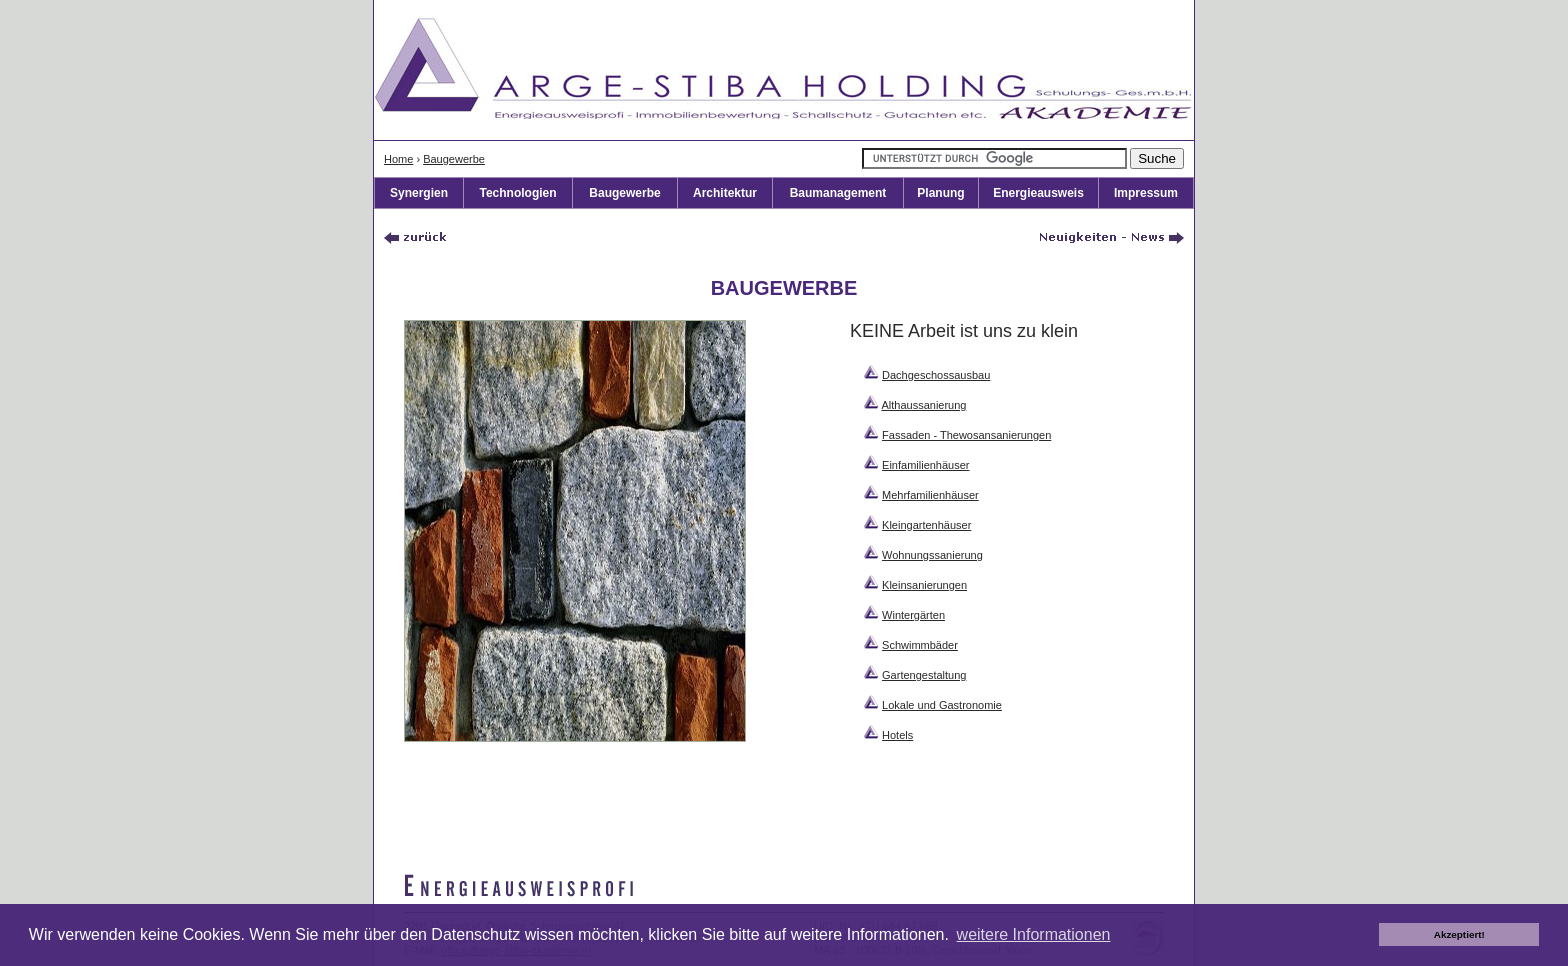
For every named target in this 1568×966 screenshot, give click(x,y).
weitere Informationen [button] (1034, 934)
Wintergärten (913, 615)
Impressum (1146, 193)
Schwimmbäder (920, 645)
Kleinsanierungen (924, 585)
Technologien (517, 193)
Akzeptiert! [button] (1459, 934)
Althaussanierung (923, 405)
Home (398, 159)
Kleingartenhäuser (926, 525)
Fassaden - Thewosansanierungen (966, 435)
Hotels (897, 735)
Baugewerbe (454, 159)
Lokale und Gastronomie (942, 705)
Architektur (725, 193)
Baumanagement (838, 193)
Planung (940, 193)
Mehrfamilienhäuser (930, 495)
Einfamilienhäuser (925, 465)
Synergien (419, 193)
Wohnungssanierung (932, 555)
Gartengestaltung (924, 675)
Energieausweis (1038, 193)
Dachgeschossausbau (936, 375)
